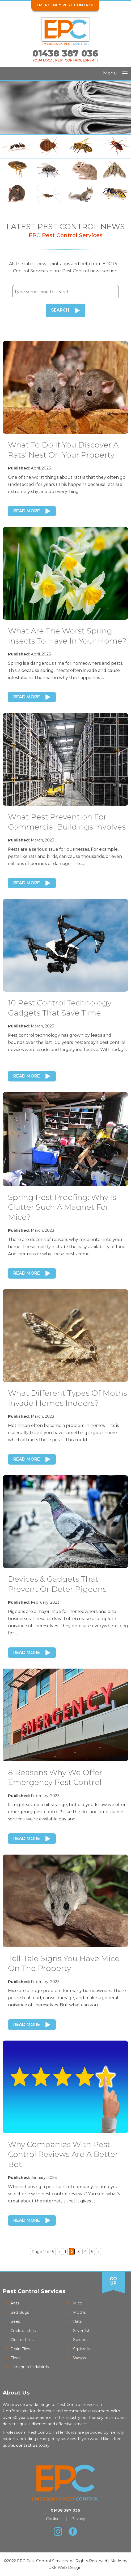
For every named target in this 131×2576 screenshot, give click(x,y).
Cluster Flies (21, 2339)
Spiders (80, 2339)
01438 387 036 (66, 53)
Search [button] (60, 310)
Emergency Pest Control (65, 5)
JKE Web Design (65, 2567)
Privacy (78, 2518)
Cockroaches (23, 2330)
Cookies (53, 2518)
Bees (15, 2321)
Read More (26, 510)
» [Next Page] (98, 2251)
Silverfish (81, 2330)
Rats (77, 2321)
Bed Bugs (19, 2312)
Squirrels (81, 2348)
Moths (79, 2312)
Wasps (79, 2357)
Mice (77, 2302)
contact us (26, 2445)
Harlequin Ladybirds (29, 2367)
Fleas (15, 2357)
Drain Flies (20, 2348)
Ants (14, 2302)
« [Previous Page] (59, 2251)
